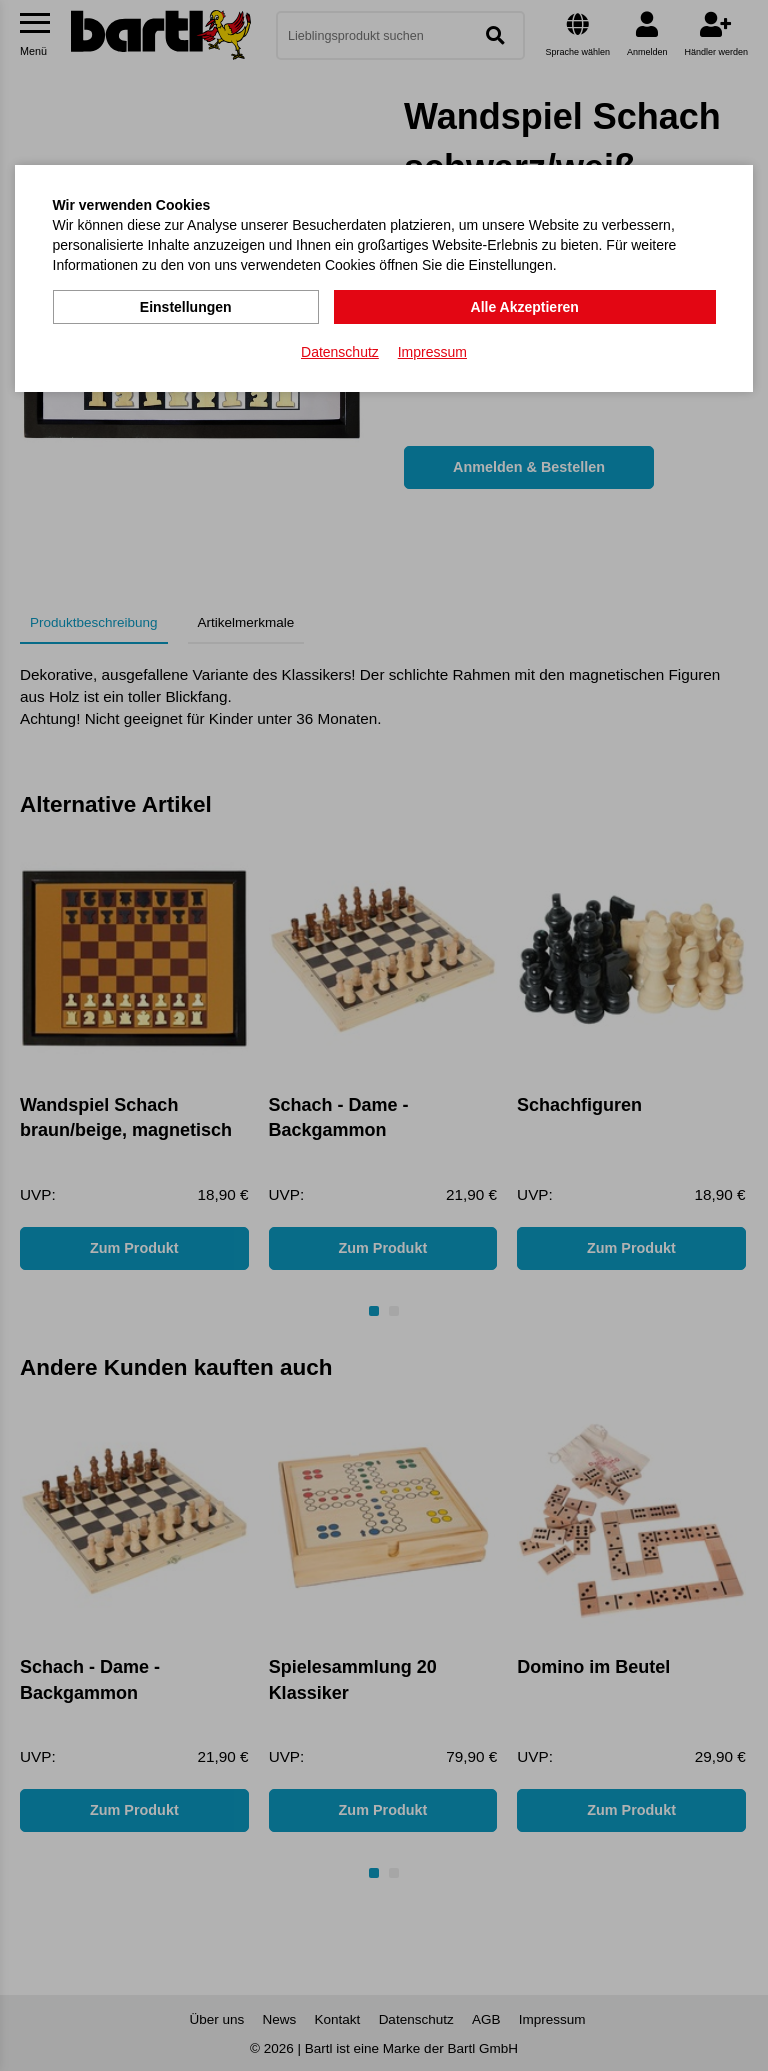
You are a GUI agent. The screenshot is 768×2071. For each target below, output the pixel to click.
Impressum (432, 351)
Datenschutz (340, 351)
